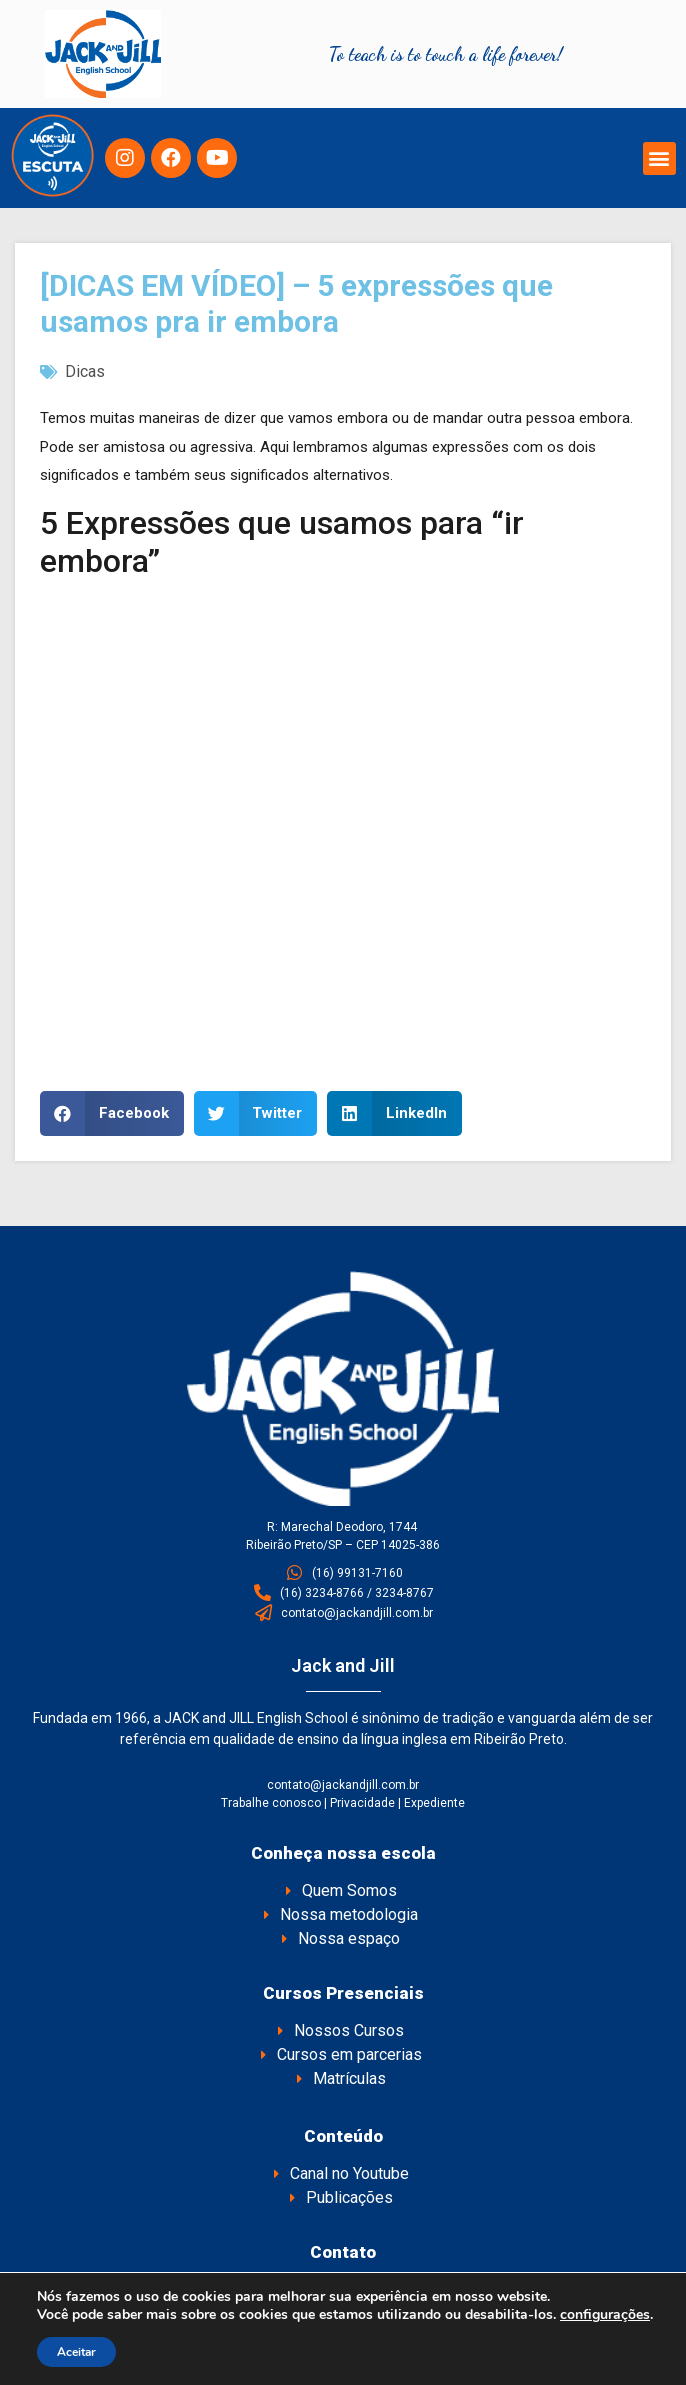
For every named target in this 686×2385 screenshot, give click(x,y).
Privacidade (362, 1803)
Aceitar (76, 2352)
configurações (605, 2315)
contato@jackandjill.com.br (343, 1785)
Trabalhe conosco (271, 1803)
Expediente (434, 1803)
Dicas (85, 371)
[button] (659, 158)
